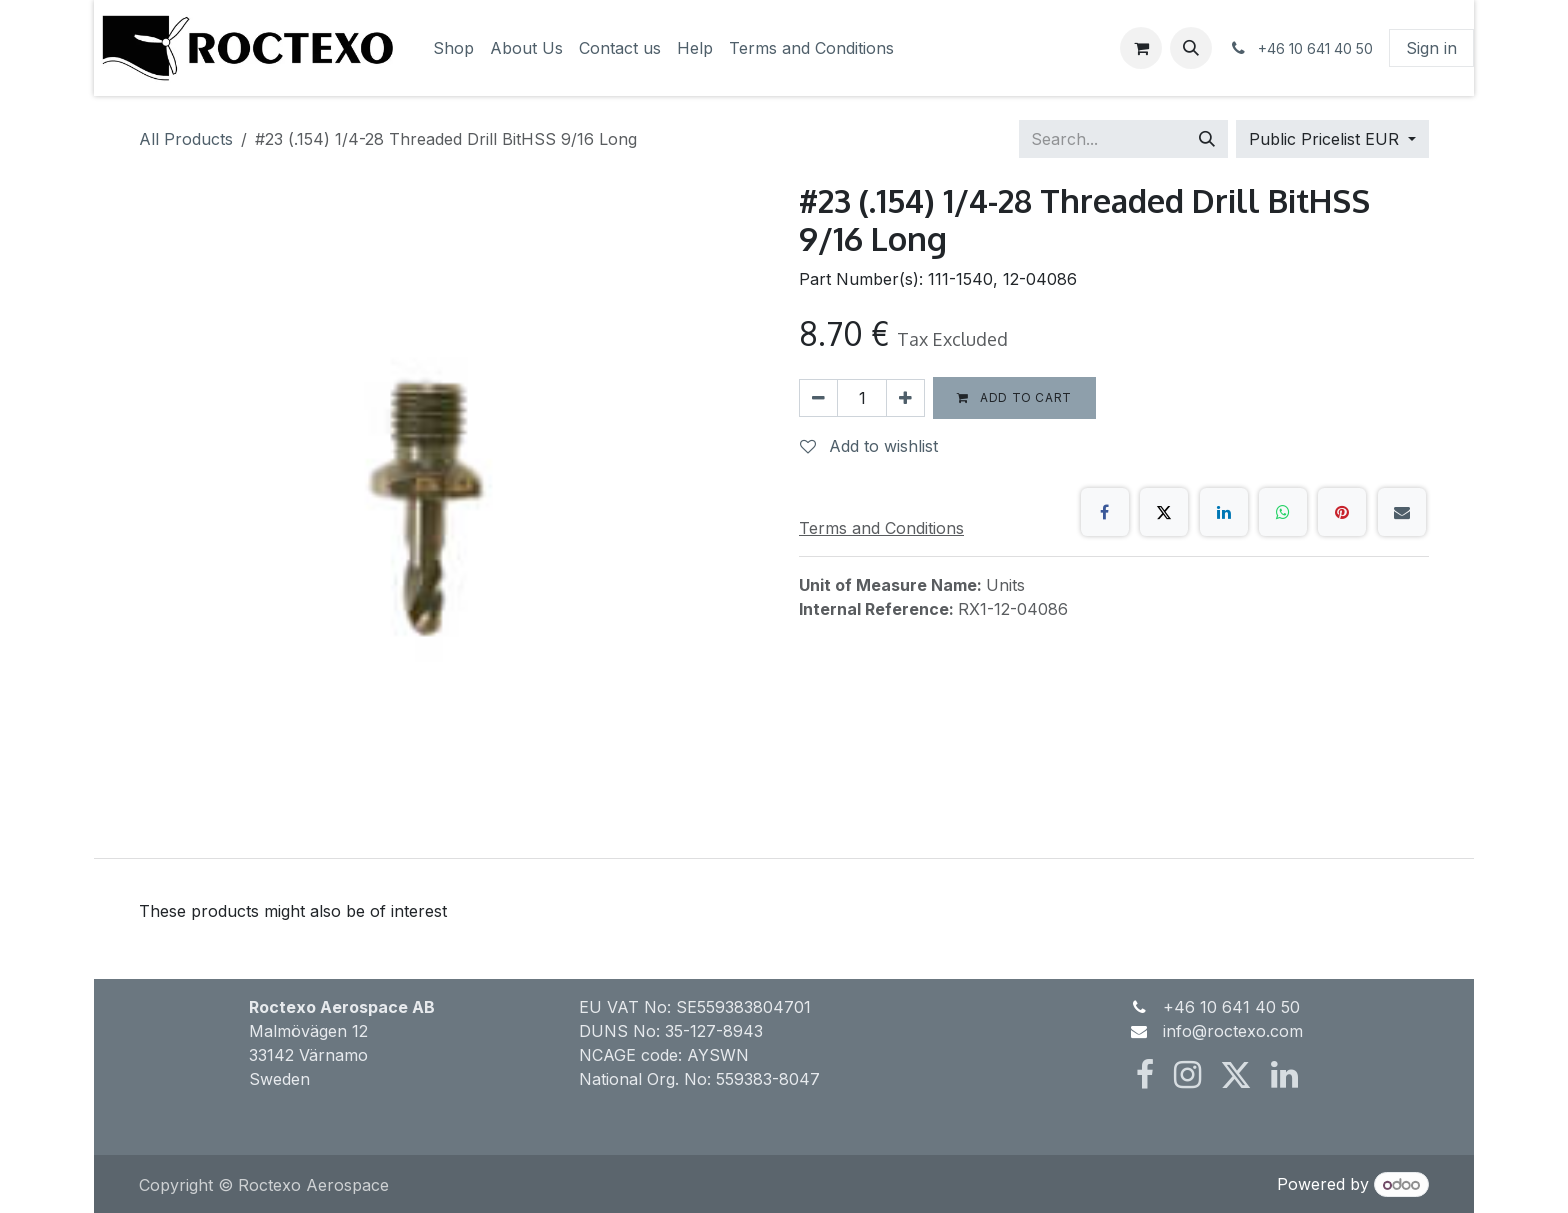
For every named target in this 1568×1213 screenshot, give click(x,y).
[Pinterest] (1342, 512)
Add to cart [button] (1014, 397)
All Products (186, 139)
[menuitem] (453, 48)
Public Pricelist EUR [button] (1326, 139)
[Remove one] (818, 398)
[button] (1191, 48)
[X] (1164, 512)
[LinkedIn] (1224, 512)
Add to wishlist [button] (869, 446)
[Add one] (905, 398)
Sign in (1431, 48)
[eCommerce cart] (1141, 48)
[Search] (1207, 139)
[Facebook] (1105, 512)
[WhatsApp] (1283, 512)
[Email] (1402, 512)
